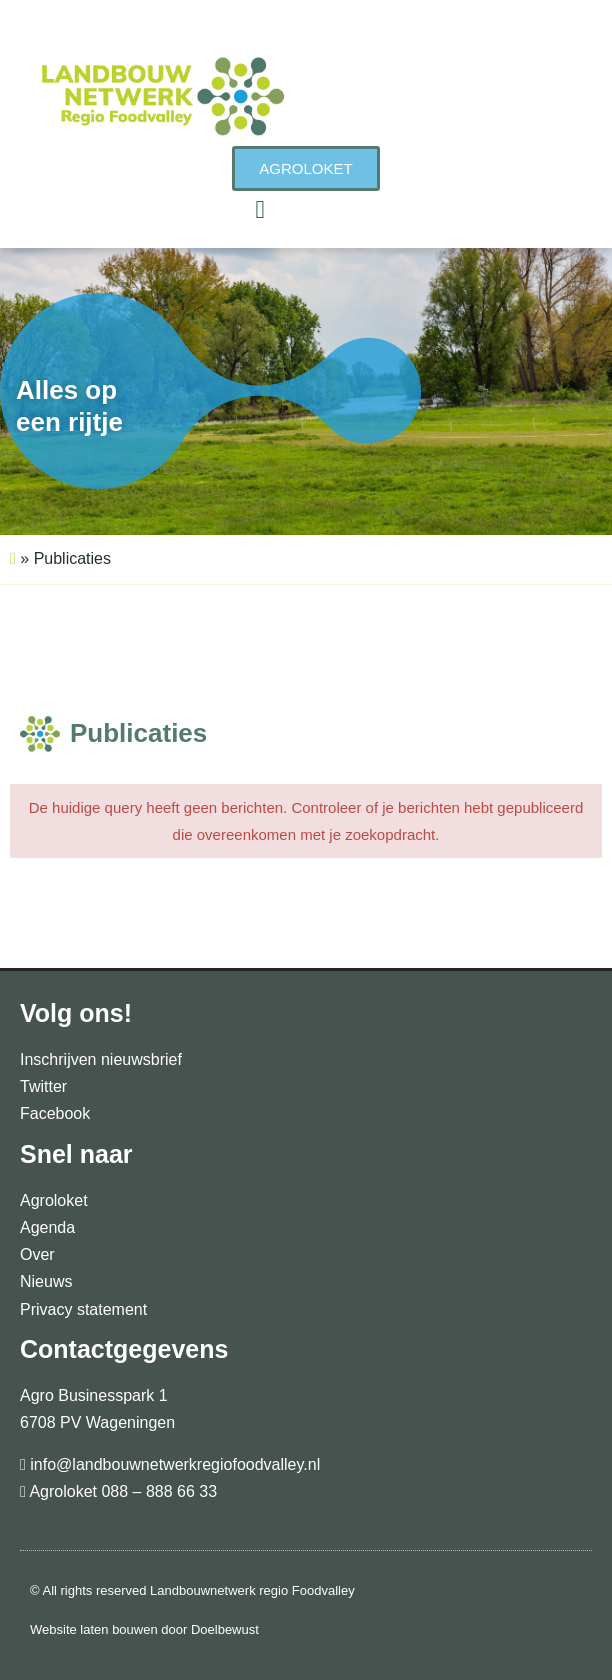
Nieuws (46, 1281)
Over (37, 1254)
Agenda (47, 1227)
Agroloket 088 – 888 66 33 (121, 1491)
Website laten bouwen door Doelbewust (144, 1629)
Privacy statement (83, 1309)
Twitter (43, 1086)
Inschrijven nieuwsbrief (101, 1059)
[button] (260, 210)
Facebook (55, 1113)
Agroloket (54, 1200)
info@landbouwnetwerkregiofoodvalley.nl (173, 1464)
